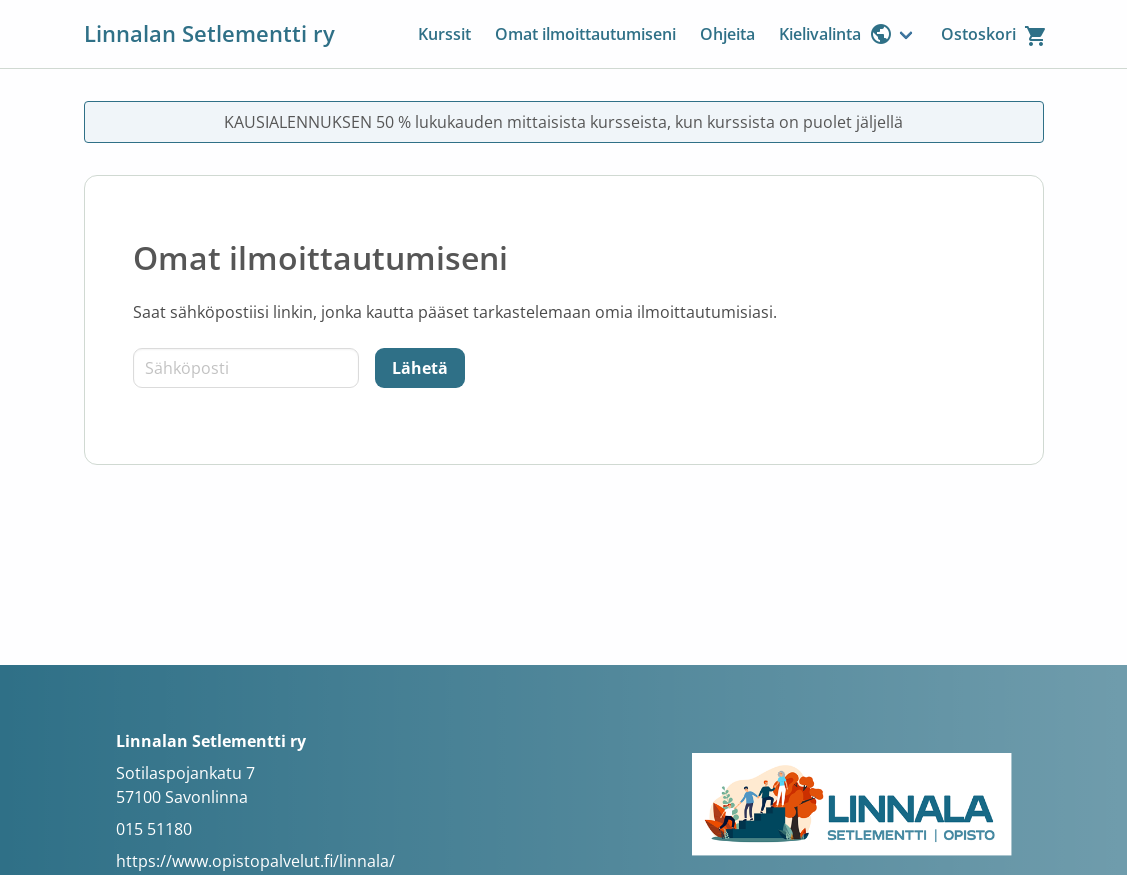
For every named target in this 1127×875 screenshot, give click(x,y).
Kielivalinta (836, 34)
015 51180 (154, 829)
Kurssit (444, 34)
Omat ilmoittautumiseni (585, 34)
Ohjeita (727, 34)
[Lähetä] (420, 368)
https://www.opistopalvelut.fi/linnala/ (255, 861)
